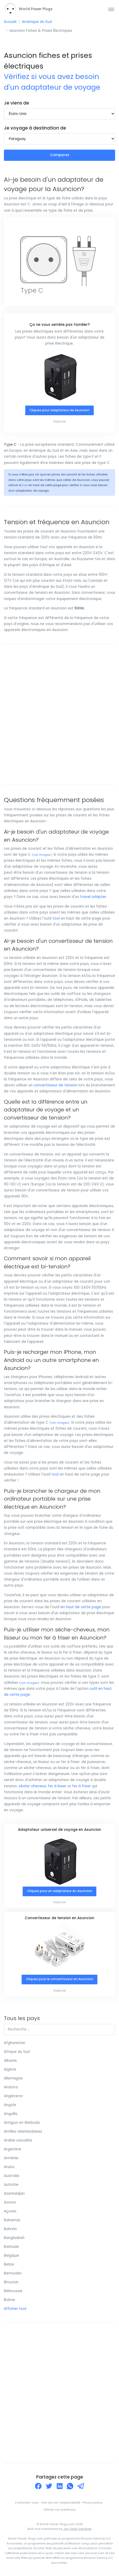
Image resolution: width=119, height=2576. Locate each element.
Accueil (10, 21)
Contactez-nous (27, 2503)
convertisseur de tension (55, 1085)
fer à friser (81, 1786)
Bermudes (13, 2273)
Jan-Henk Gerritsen (77, 2529)
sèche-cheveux (32, 1786)
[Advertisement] (59, 714)
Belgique (11, 2255)
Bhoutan (11, 2282)
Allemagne (13, 2078)
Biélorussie (13, 2291)
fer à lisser (57, 1786)
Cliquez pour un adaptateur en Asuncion (59, 1891)
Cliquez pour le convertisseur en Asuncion (59, 1979)
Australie (11, 2175)
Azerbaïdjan (14, 2193)
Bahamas (12, 2220)
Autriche (11, 2184)
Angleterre (13, 2096)
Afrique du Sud (17, 2051)
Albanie (10, 2060)
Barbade (11, 2246)
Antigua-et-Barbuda (22, 2122)
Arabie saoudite (18, 2140)
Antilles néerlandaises (23, 2131)
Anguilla (10, 2113)
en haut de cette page (80, 1607)
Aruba (9, 2166)
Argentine (12, 2149)
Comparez (59, 154)
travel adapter (93, 896)
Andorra (11, 2087)
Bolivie (9, 2299)
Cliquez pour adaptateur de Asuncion (59, 410)
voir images (41, 855)
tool (25, 485)
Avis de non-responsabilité (60, 2503)
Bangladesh (14, 2237)
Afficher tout (15, 2308)
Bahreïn (10, 2228)
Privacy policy (92, 2503)
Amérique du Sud (37, 21)
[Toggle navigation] (111, 9)
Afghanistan (14, 2042)
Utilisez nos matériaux (59, 2510)
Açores (10, 2211)
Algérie (10, 2069)
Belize (9, 2264)
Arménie (11, 2158)
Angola (10, 2104)
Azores (10, 2202)
